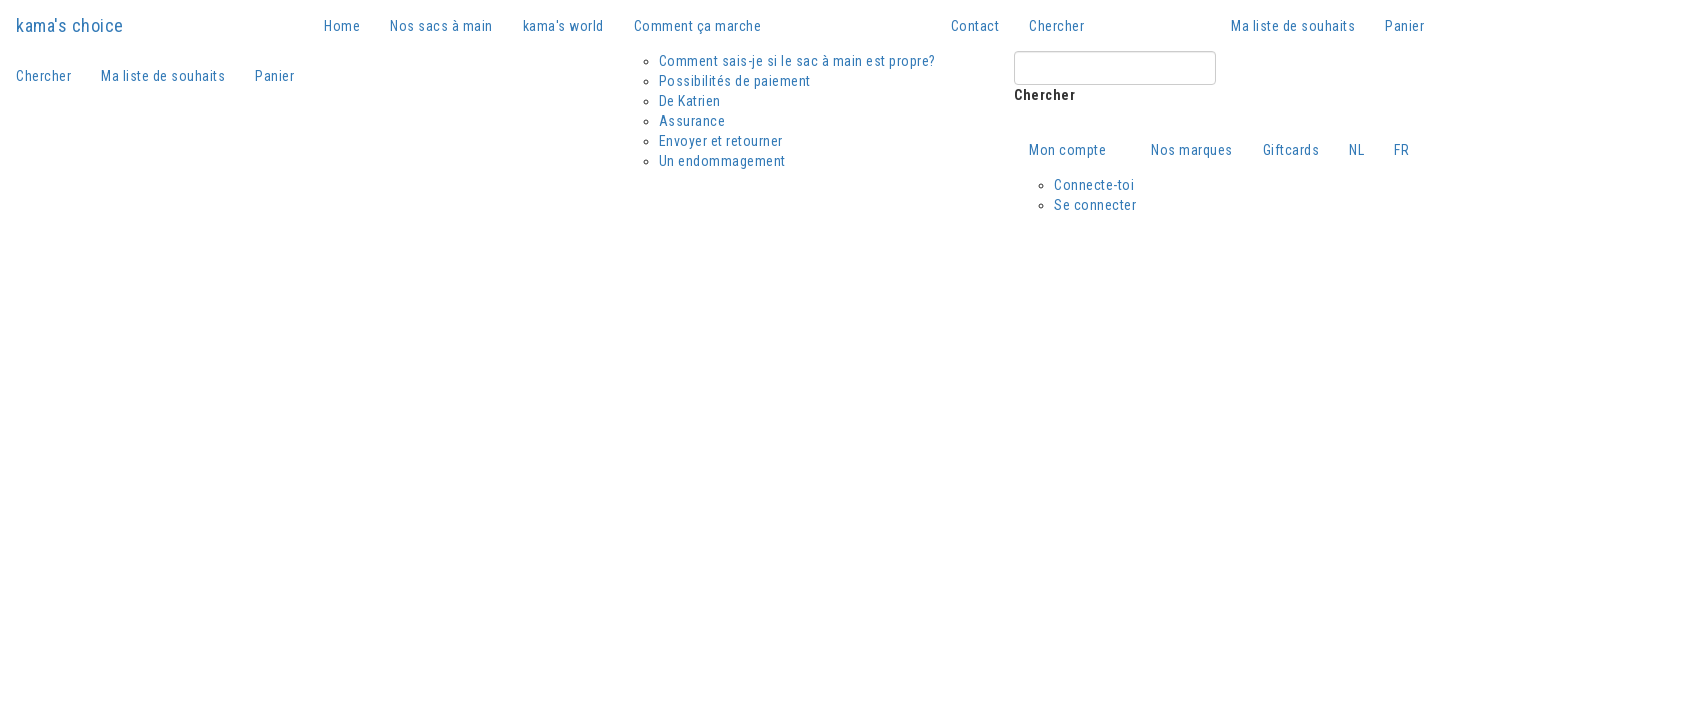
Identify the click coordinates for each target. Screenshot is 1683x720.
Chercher (1044, 95)
